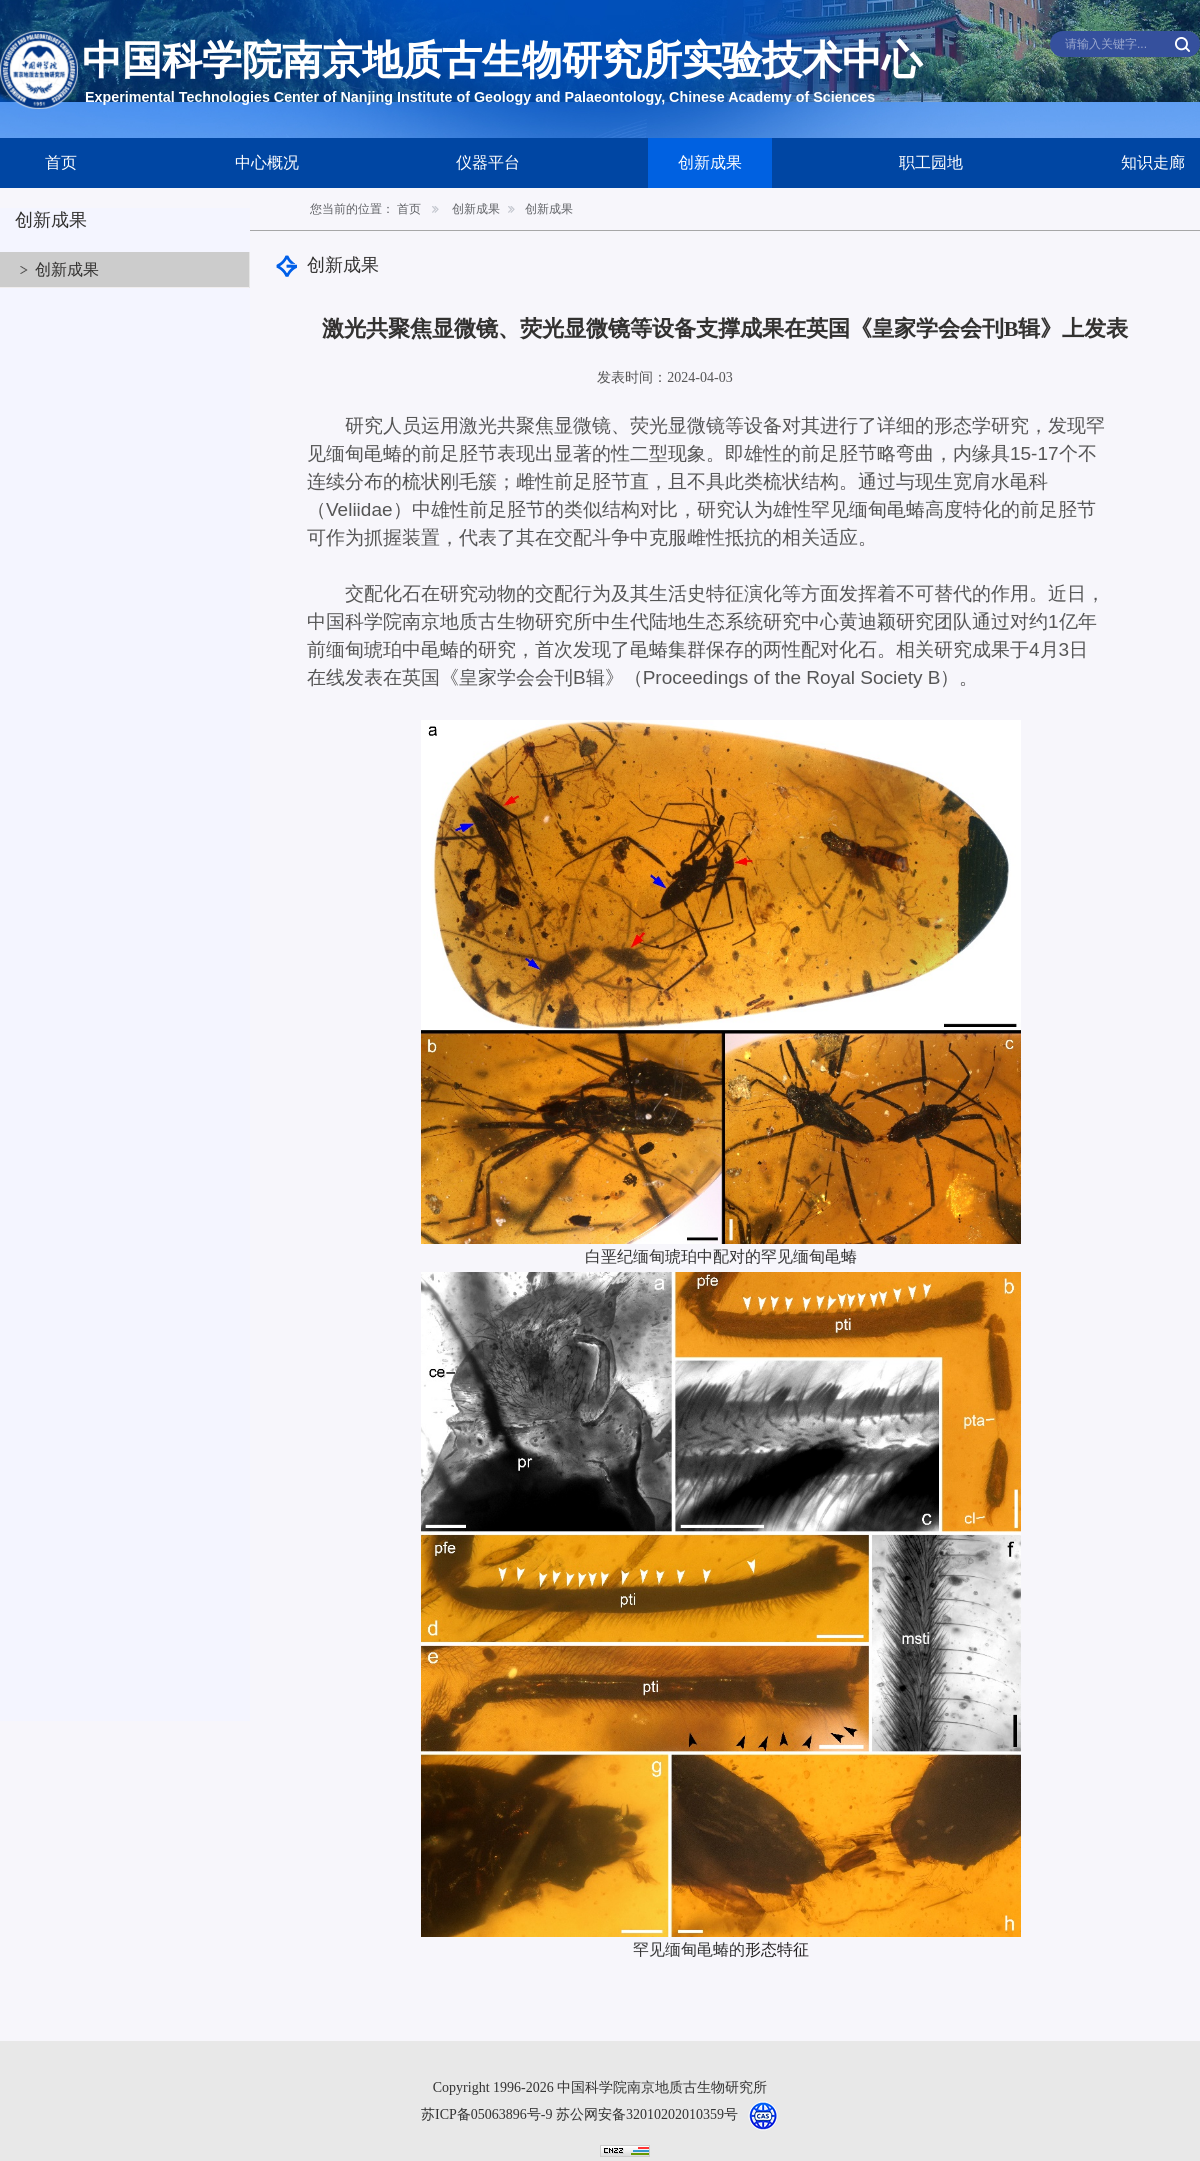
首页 (61, 162)
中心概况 (267, 162)
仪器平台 (488, 162)
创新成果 (710, 162)
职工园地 (931, 162)
